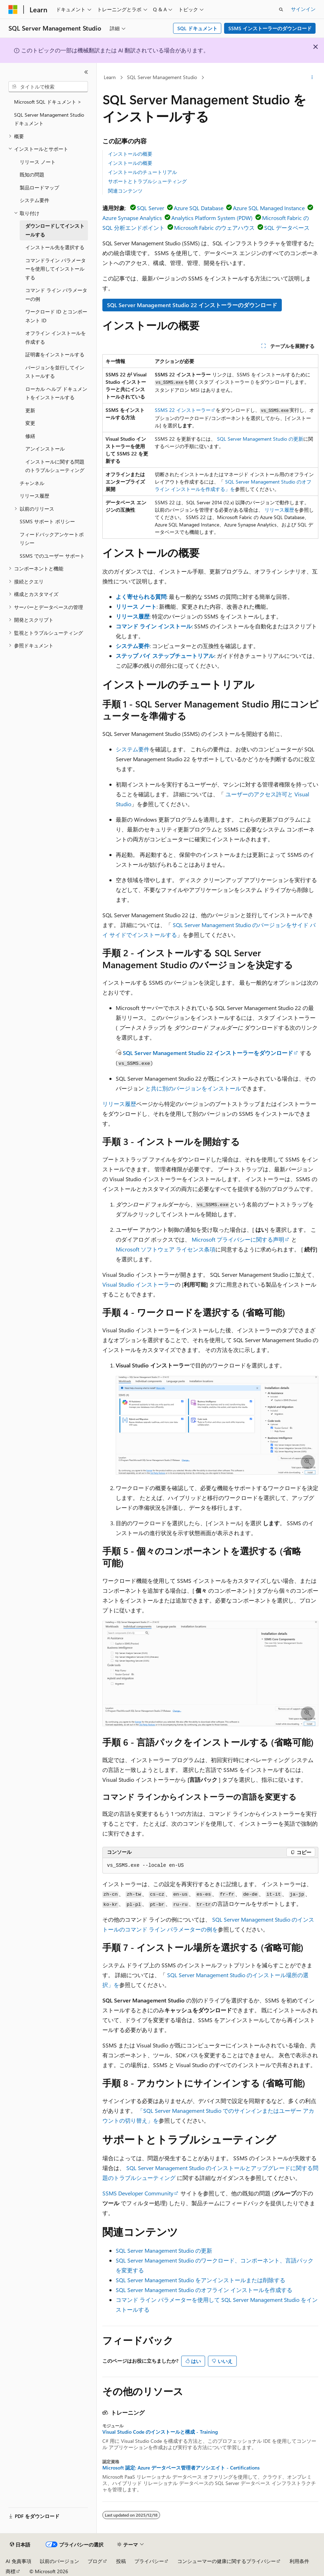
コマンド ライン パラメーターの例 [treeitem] (56, 294)
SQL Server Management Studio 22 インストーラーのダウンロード (192, 305)
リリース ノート (136, 606)
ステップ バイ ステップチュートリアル (165, 655)
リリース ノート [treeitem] (38, 161)
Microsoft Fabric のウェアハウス (214, 227)
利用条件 (299, 2561)
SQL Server (150, 208)
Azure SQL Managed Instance (269, 208)
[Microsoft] (13, 9)
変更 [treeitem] (30, 423)
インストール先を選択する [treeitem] (54, 247)
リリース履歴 (279, 509)
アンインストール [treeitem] (45, 448)
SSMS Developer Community (137, 2193)
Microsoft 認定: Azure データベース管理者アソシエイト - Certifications (181, 2468)
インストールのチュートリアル (142, 172)
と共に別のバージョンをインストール (193, 1088)
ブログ (95, 2561)
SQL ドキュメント (197, 28)
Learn (110, 77)
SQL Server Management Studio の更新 (260, 438)
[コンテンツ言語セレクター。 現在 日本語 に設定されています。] (20, 2544)
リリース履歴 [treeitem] (34, 495)
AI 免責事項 (18, 2561)
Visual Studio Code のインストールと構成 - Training (160, 2432)
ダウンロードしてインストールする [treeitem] (54, 230)
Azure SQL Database (198, 208)
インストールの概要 (130, 153)
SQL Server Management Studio (162, 77)
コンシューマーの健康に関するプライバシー (226, 2561)
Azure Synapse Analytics (132, 217)
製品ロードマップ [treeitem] (39, 187)
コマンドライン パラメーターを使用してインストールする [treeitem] (55, 269)
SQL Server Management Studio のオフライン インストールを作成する (204, 2289)
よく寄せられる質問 (141, 596)
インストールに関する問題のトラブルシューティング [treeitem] (54, 466)
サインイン (303, 9)
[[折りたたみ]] (86, 72)
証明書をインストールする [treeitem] (54, 354)
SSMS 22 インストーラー (183, 410)
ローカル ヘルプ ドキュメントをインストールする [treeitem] (56, 393)
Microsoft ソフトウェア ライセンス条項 (165, 1249)
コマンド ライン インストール (154, 626)
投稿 (121, 2561)
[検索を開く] (281, 9)
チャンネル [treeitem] (32, 483)
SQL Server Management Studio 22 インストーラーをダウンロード (208, 1052)
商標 (10, 2571)
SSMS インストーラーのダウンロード (270, 28)
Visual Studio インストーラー (138, 1284)
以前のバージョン (59, 2561)
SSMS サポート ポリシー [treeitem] (47, 521)
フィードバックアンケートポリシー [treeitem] (52, 538)
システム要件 (133, 645)
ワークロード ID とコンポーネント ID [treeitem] (56, 316)
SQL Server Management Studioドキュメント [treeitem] (49, 119)
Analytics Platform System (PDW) (212, 217)
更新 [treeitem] (30, 410)
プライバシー (149, 2561)
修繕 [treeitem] (30, 436)
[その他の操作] (312, 77)
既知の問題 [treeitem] (32, 174)
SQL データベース (287, 227)
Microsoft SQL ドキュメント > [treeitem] (47, 101)
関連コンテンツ (125, 190)
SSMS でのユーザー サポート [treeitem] (52, 555)
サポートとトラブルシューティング (147, 181)
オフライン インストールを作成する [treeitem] (55, 337)
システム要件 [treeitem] (34, 200)
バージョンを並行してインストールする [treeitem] (54, 372)
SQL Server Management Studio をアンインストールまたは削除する (200, 2280)
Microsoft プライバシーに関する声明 (238, 1239)
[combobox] (48, 86)
